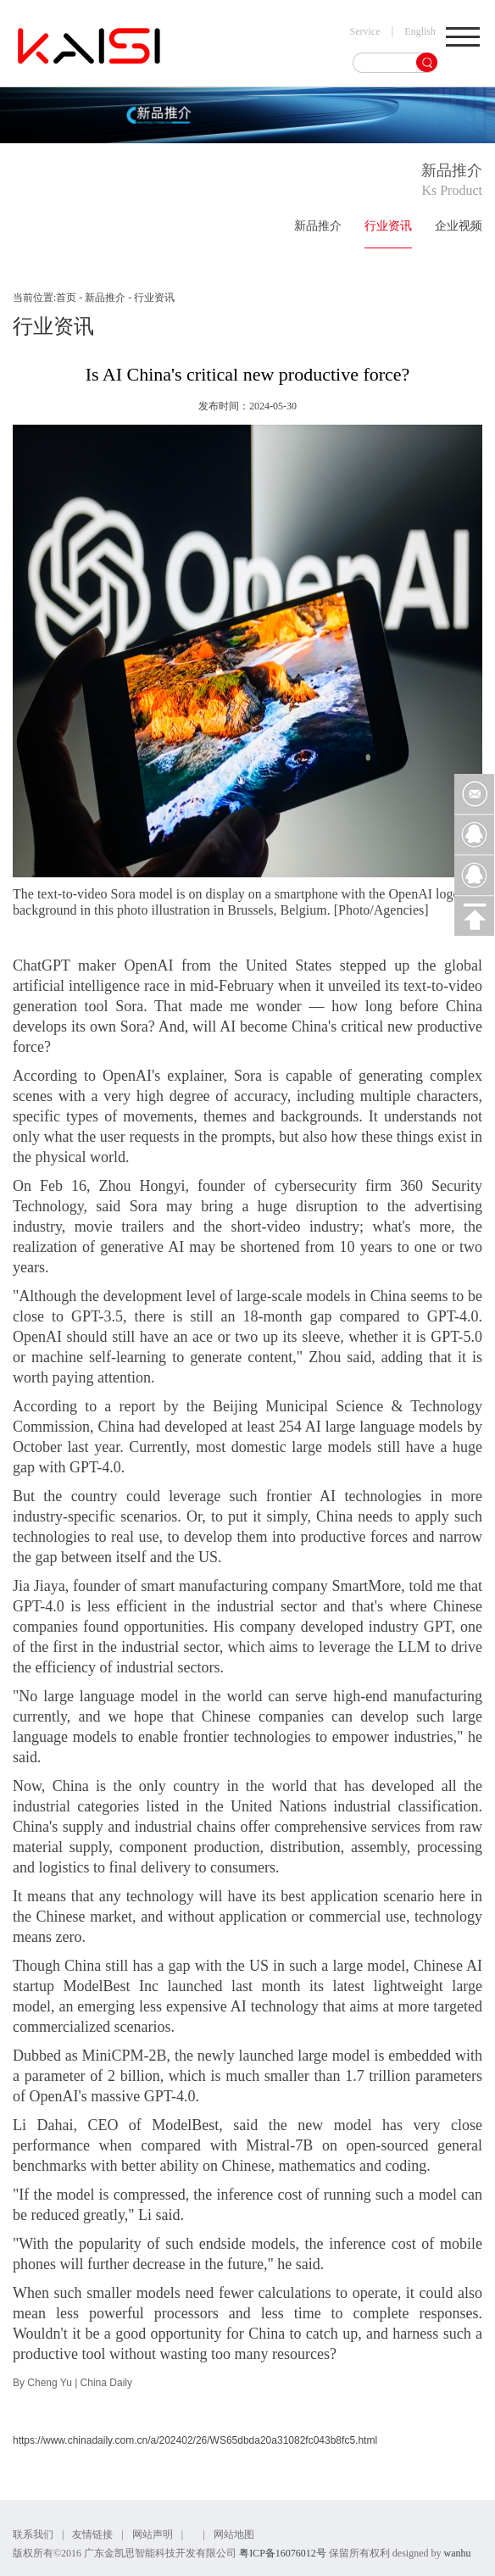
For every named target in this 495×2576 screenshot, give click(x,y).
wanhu (456, 2553)
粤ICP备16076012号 (282, 2553)
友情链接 (92, 2534)
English (420, 31)
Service (365, 31)
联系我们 (33, 2534)
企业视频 (458, 226)
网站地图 (234, 2534)
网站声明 (152, 2534)
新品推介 (318, 226)
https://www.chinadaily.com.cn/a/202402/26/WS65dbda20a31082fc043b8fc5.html (195, 2440)
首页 (66, 297)
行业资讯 (388, 226)
